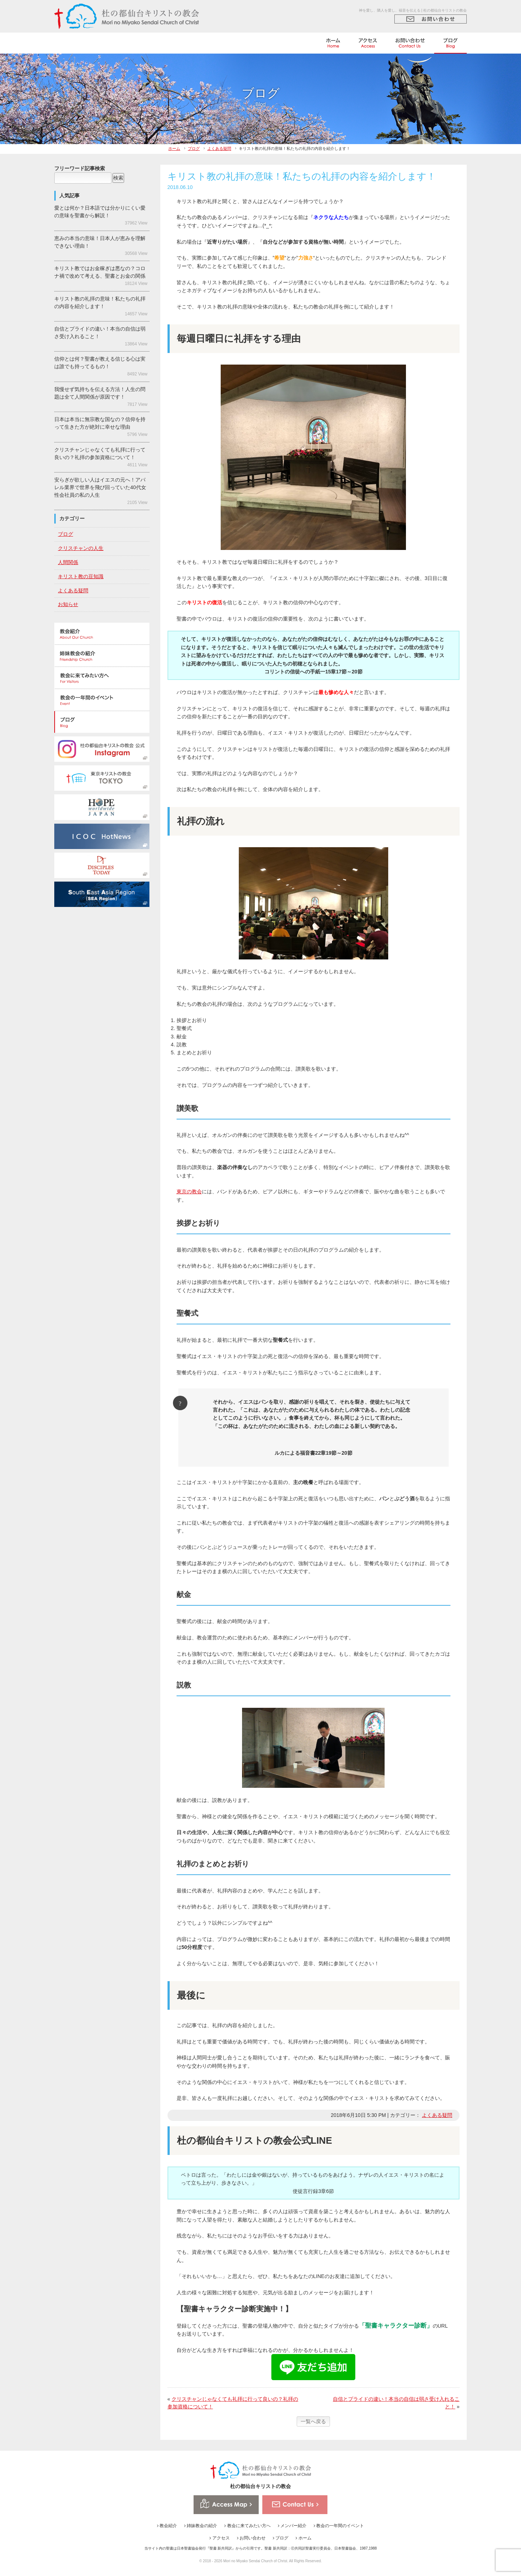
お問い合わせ (251, 2538)
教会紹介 (167, 2525)
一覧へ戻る (313, 2421)
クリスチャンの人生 (80, 548)
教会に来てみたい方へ (247, 2525)
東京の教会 (189, 1191)
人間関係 (68, 562)
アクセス (219, 2538)
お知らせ (68, 604)
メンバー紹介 (292, 2525)
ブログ (194, 148)
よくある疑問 (219, 148)
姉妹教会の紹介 (200, 2525)
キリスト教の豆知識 (80, 576)
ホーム (174, 148)
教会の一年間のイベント (339, 2525)
